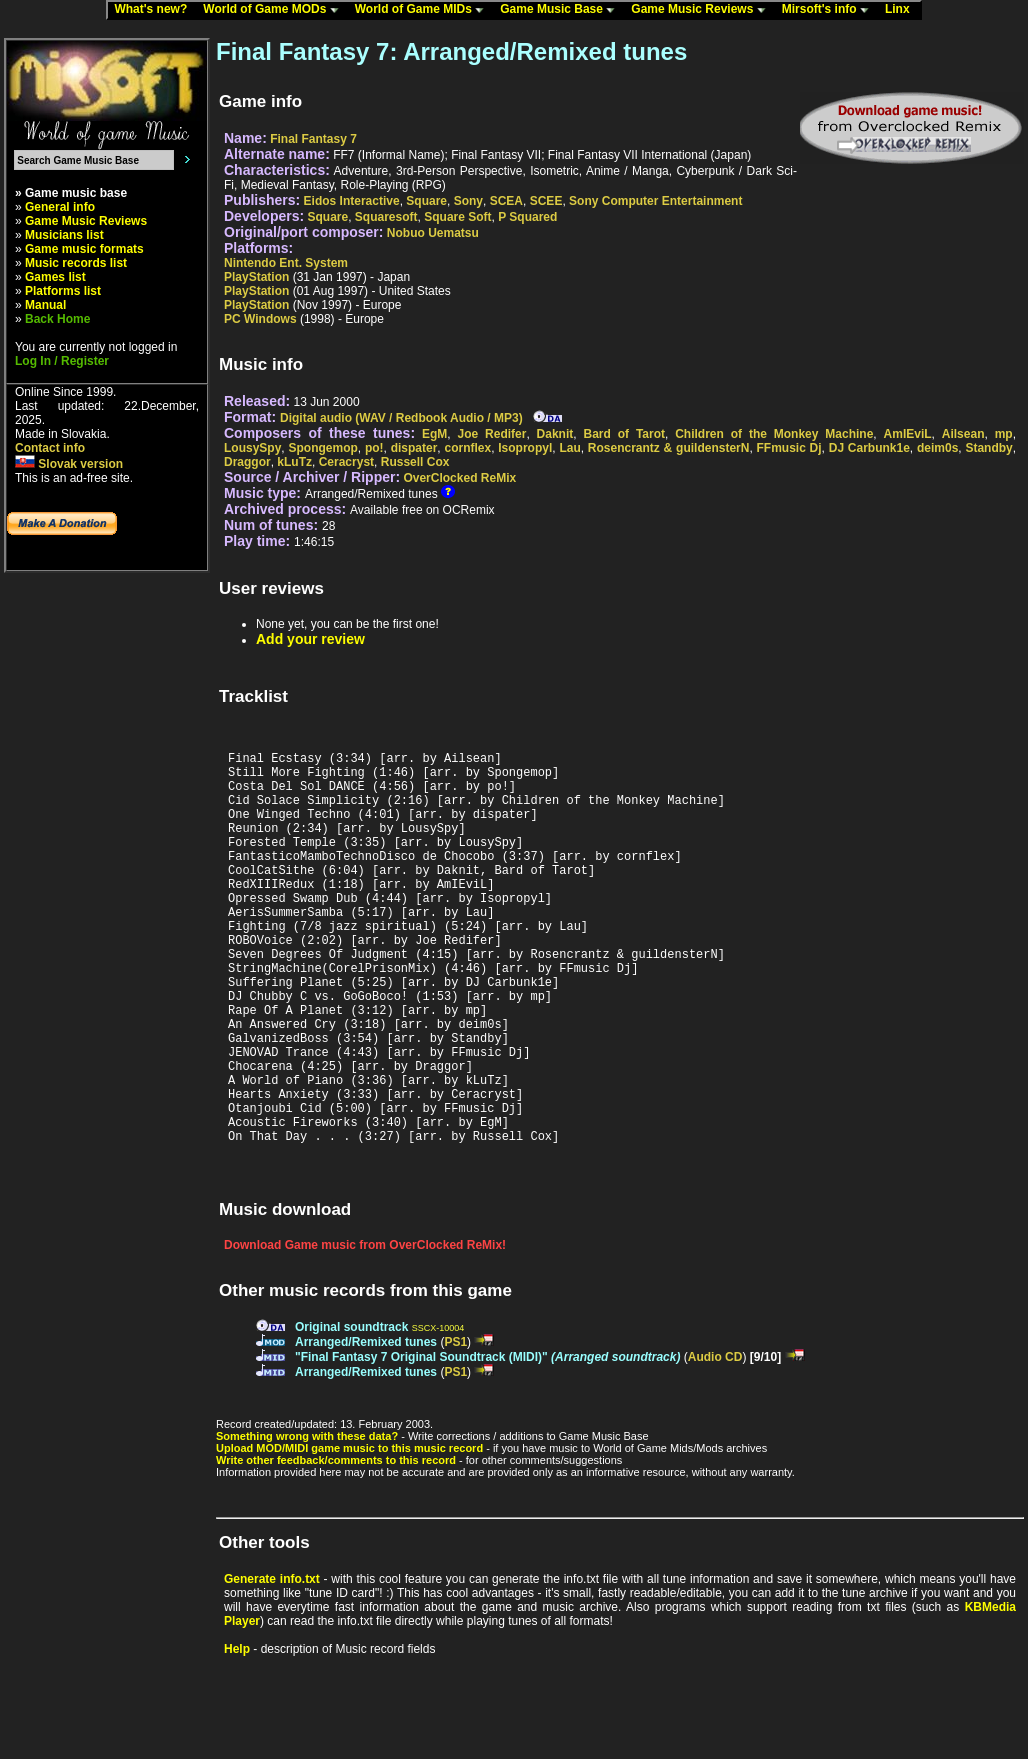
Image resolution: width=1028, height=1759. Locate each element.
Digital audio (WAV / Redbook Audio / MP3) (401, 418)
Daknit (555, 434)
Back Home (57, 319)
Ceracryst (346, 462)
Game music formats (84, 249)
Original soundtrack (351, 1411)
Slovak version (69, 464)
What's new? (155, 10)
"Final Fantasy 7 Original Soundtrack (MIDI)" (487, 1441)
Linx (902, 10)
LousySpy (252, 448)
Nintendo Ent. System (286, 263)
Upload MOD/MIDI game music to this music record (349, 1532)
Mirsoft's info (830, 10)
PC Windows (260, 319)
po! (374, 448)
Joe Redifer (492, 434)
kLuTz (294, 462)
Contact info (50, 448)
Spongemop (322, 448)
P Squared (527, 217)
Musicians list (64, 235)
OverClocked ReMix (459, 478)
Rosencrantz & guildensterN (669, 448)
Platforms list (63, 291)
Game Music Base (562, 10)
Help (237, 1733)
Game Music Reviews (702, 10)
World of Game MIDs (424, 10)
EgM (434, 434)
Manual (45, 305)
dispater (414, 448)
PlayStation (256, 277)
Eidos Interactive (352, 201)
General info (60, 207)
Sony (468, 201)
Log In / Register (62, 361)
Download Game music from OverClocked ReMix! (365, 1329)
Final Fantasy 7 (313, 139)
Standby (988, 448)
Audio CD (715, 1441)
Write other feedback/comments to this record (336, 1544)
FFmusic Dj (789, 448)
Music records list (76, 263)
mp (1004, 434)
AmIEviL (908, 434)
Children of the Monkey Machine (774, 434)
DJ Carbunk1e (869, 448)
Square (426, 201)
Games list (55, 277)
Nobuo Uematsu (433, 233)
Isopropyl (525, 448)
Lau (569, 448)
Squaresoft (386, 217)
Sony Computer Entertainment (655, 201)
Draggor (247, 462)
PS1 (455, 1426)
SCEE (546, 201)
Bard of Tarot (624, 434)
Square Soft (457, 217)
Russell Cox (415, 462)
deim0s (937, 448)
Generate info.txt (272, 1663)
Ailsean (963, 434)
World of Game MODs (275, 10)
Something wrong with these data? (307, 1520)
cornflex (467, 448)
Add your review (310, 639)
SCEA (506, 201)
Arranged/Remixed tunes (366, 1426)
